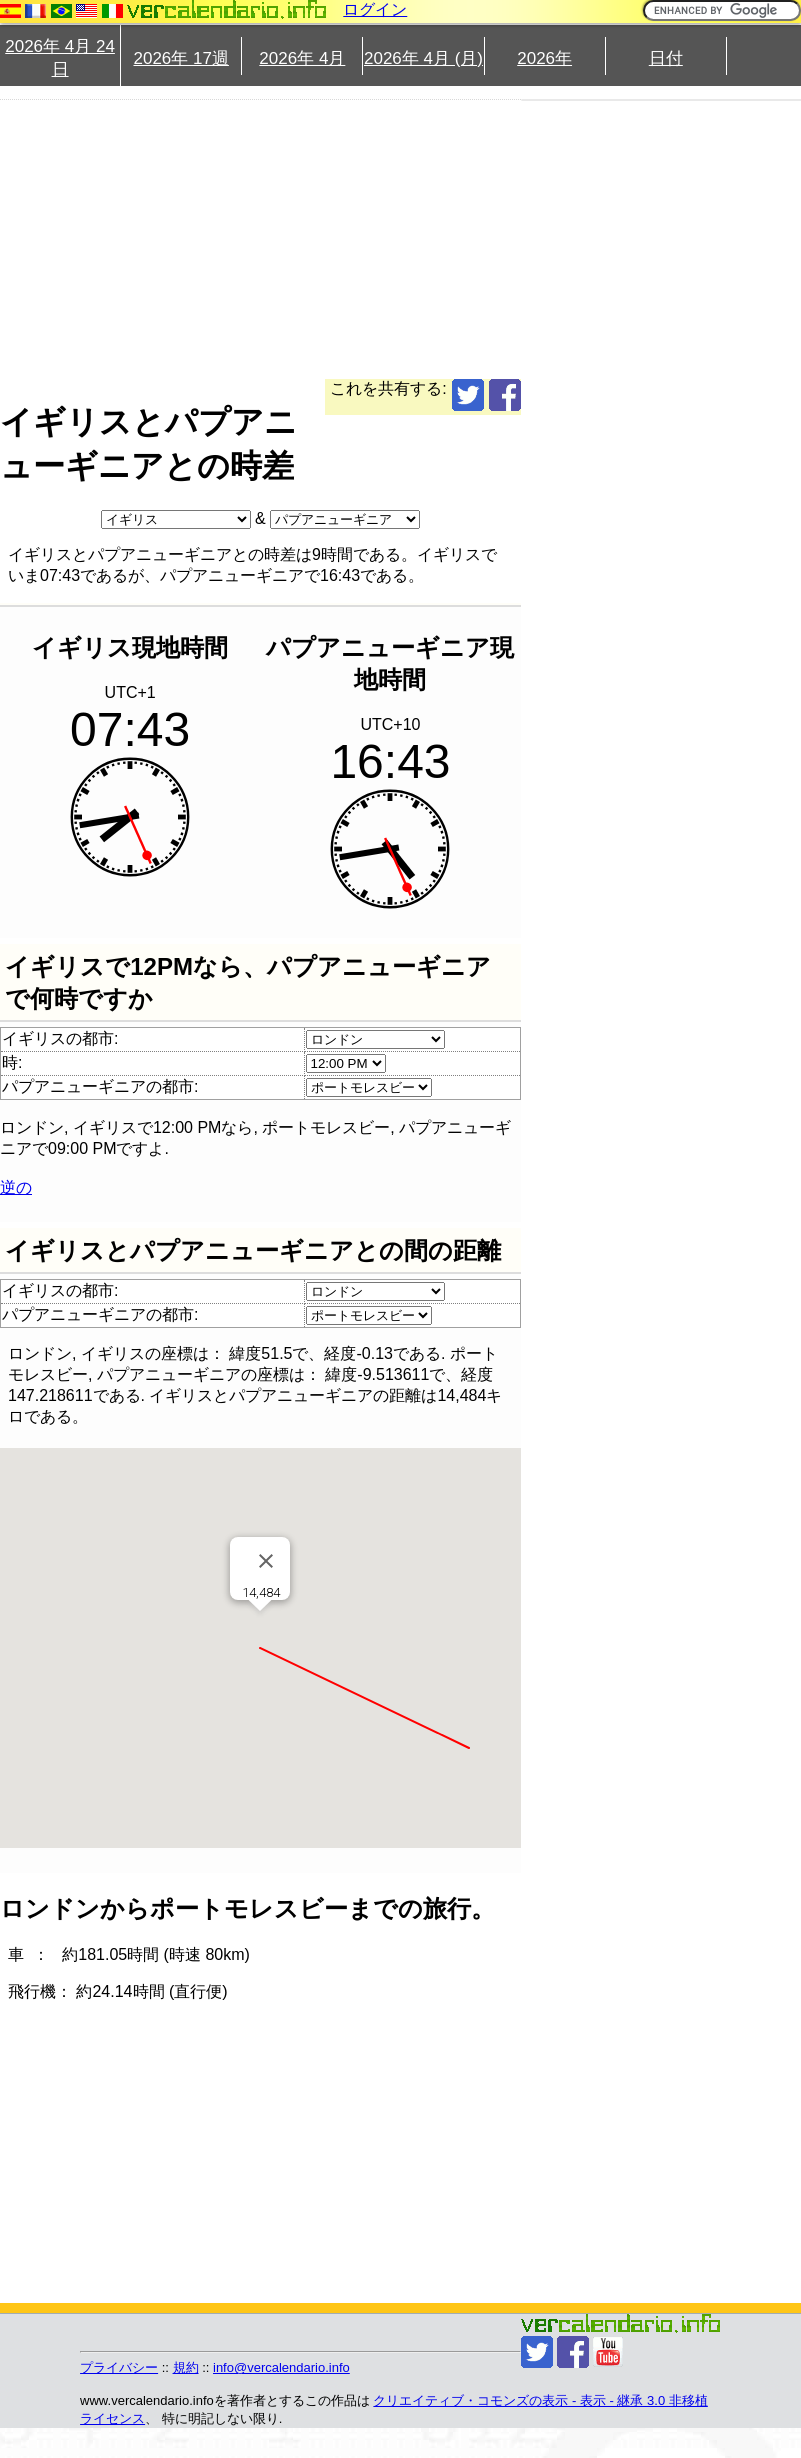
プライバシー (119, 2367)
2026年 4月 (302, 58)
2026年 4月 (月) (423, 58)
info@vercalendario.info (281, 2367)
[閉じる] (266, 1561)
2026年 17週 (180, 58)
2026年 (544, 58)
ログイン (375, 9)
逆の (16, 1187)
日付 (666, 58)
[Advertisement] (376, 239)
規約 (186, 2367)
